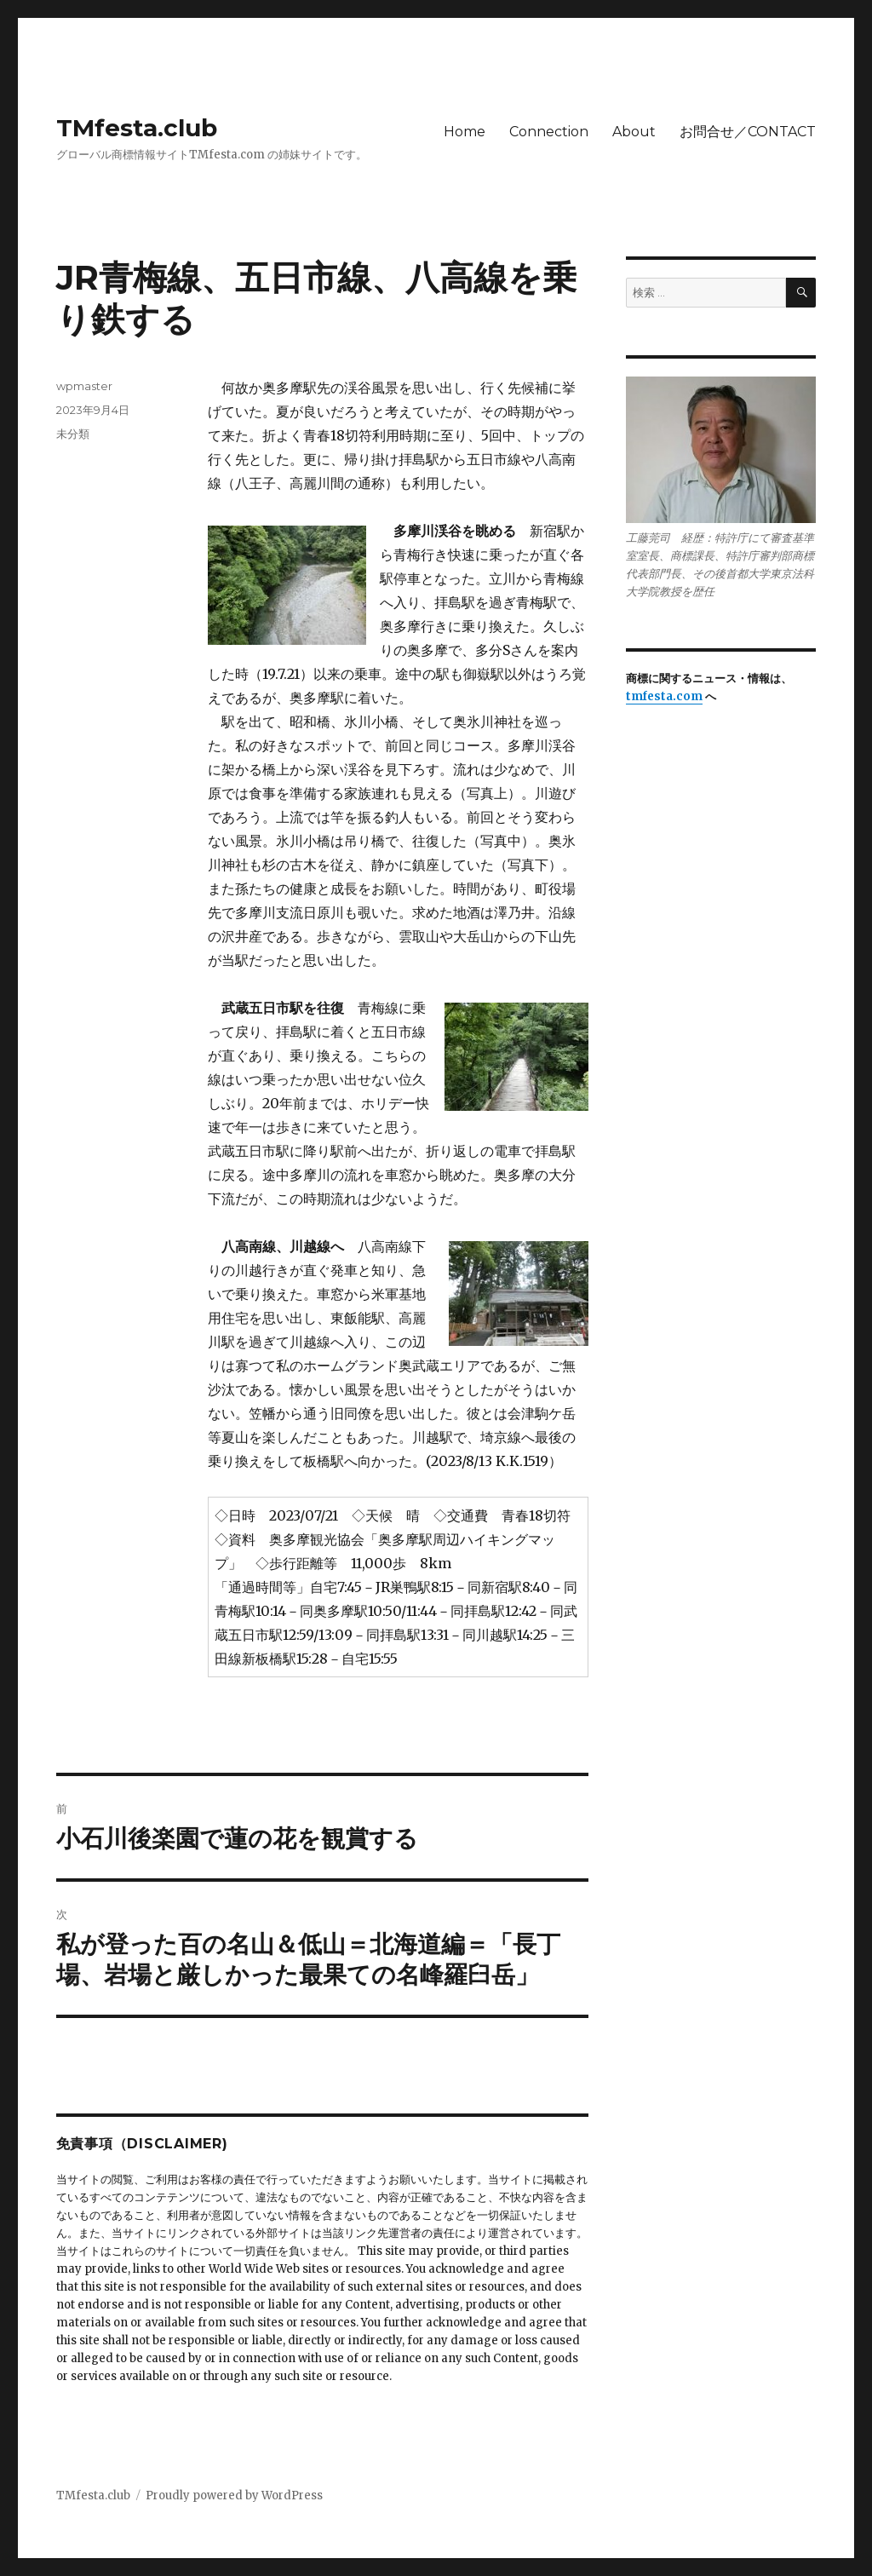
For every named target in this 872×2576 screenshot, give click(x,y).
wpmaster (84, 386)
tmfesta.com (664, 696)
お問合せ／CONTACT (748, 132)
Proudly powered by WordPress (234, 2495)
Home (464, 132)
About (634, 132)
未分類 (72, 433)
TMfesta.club (136, 127)
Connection (548, 132)
